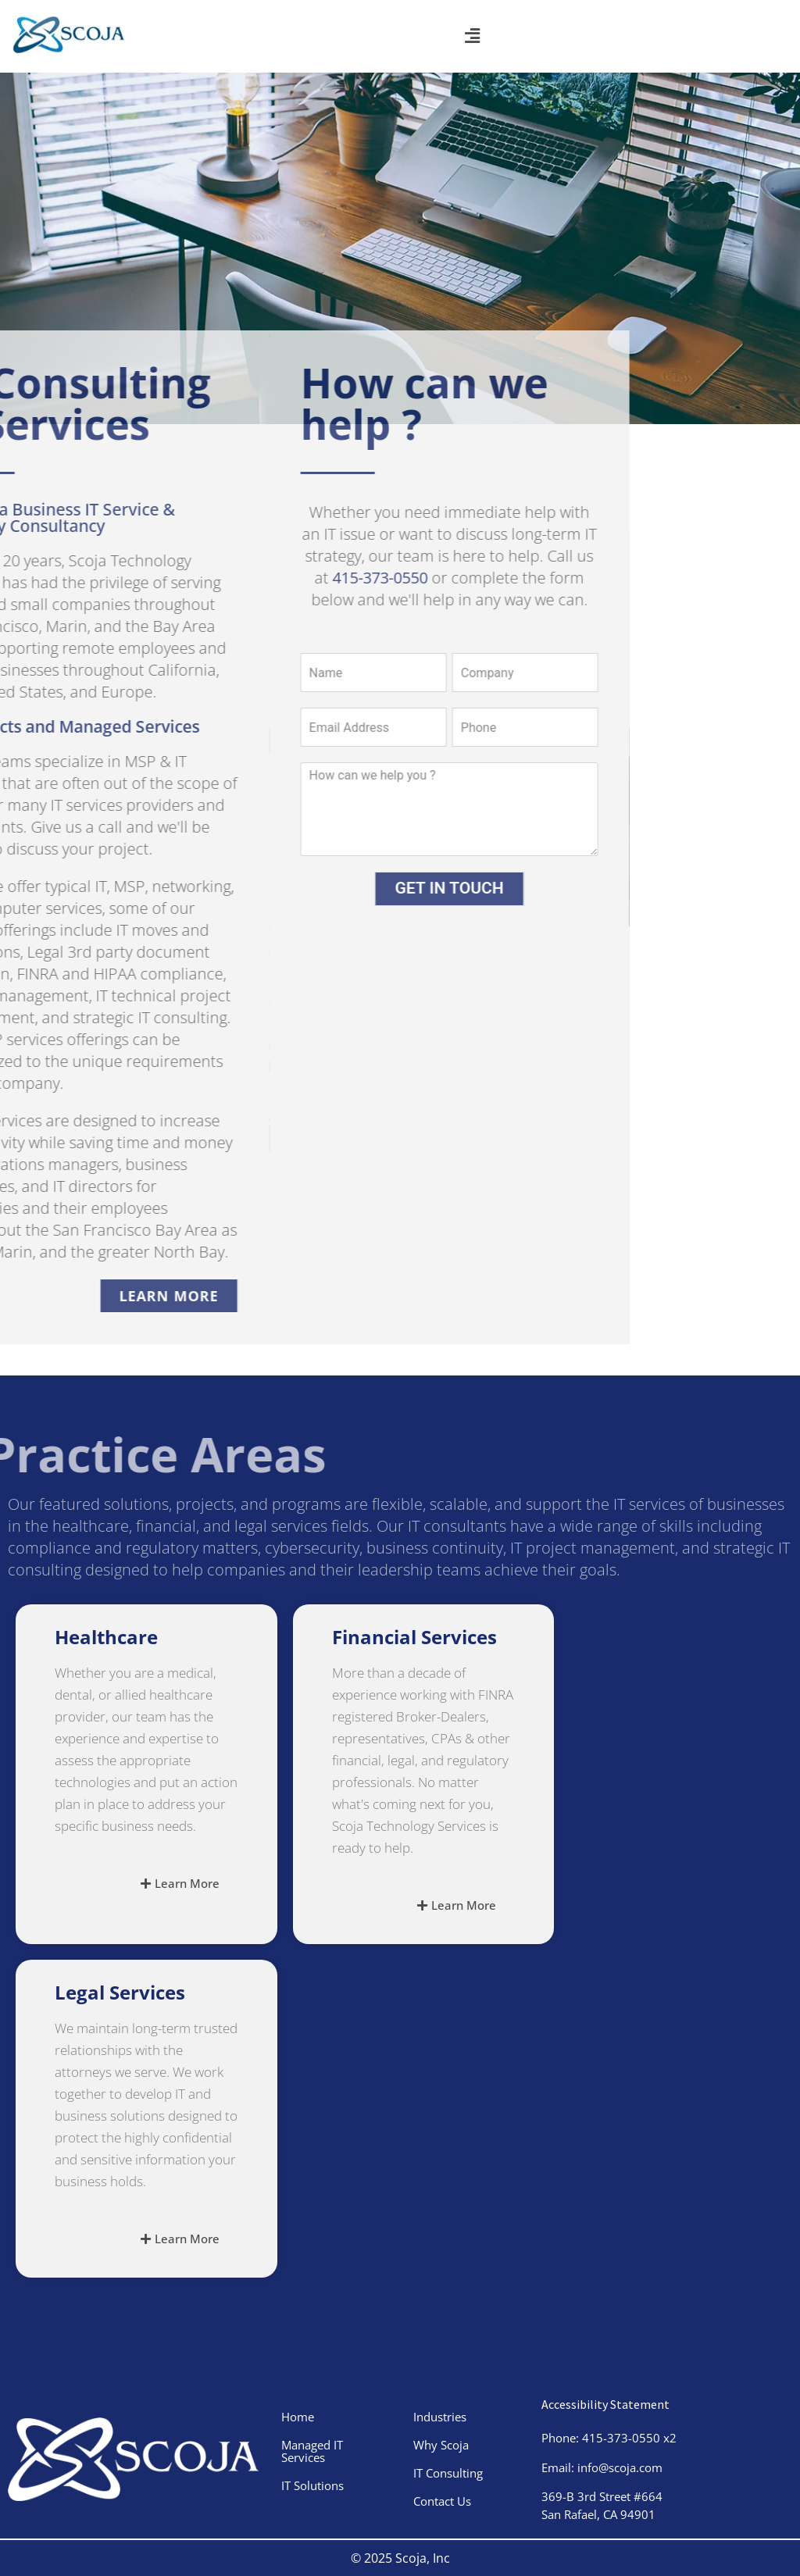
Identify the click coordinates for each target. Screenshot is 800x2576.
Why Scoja (441, 2445)
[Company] (435, 672)
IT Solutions (312, 2485)
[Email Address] (284, 727)
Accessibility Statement (605, 2404)
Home (297, 2416)
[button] (472, 36)
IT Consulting (448, 2473)
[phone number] (435, 727)
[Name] (284, 672)
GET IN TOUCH (359, 888)
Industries (439, 2416)
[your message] (360, 809)
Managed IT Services (312, 2451)
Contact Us (442, 2501)
